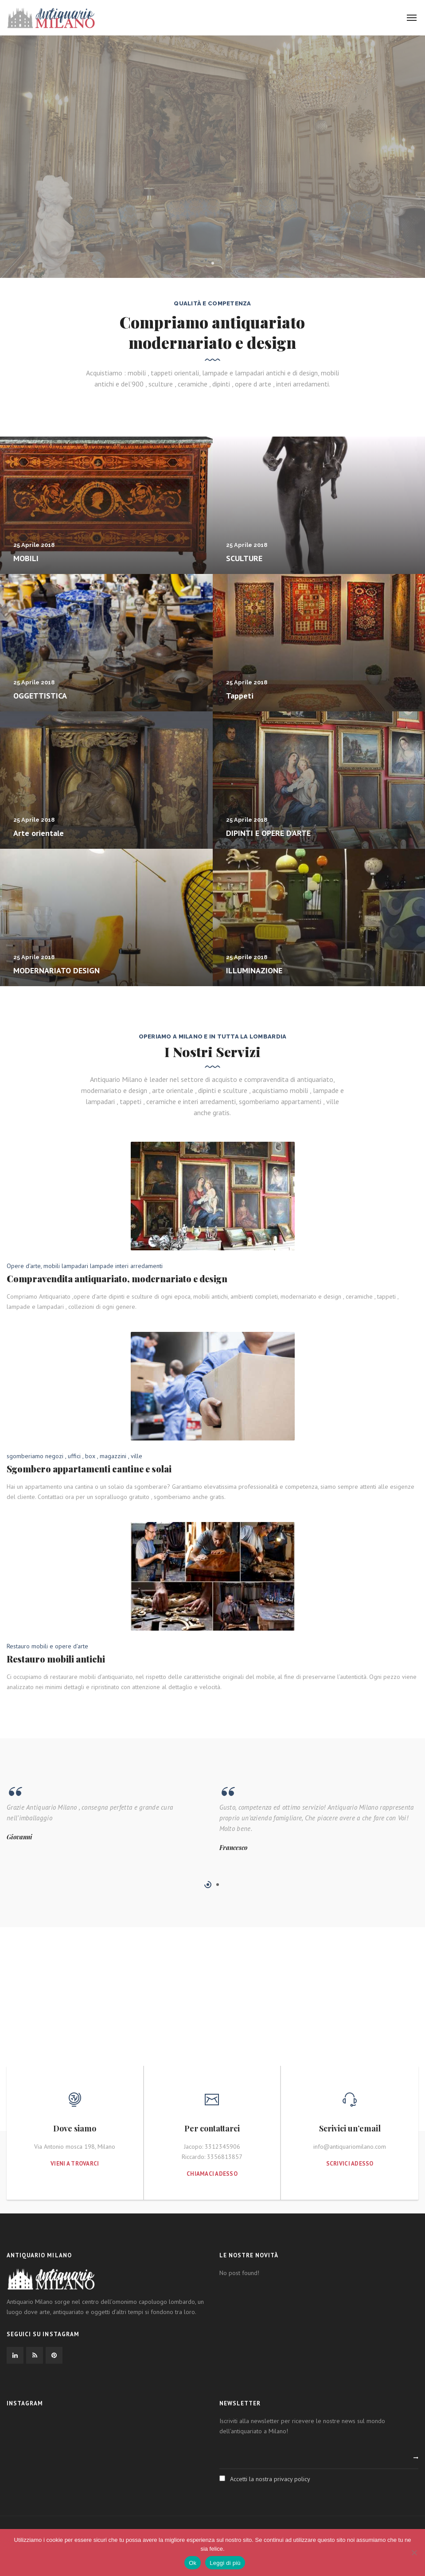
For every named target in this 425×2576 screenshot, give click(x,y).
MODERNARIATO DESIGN (56, 970)
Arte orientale (38, 833)
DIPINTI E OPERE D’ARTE (268, 833)
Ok (192, 2563)
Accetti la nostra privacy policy (270, 2479)
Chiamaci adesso (212, 2174)
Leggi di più (225, 2563)
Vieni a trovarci (75, 2163)
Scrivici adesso (350, 2163)
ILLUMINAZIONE (254, 970)
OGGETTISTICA (40, 696)
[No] (413, 2552)
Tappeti (239, 696)
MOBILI (26, 558)
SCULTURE (244, 558)
